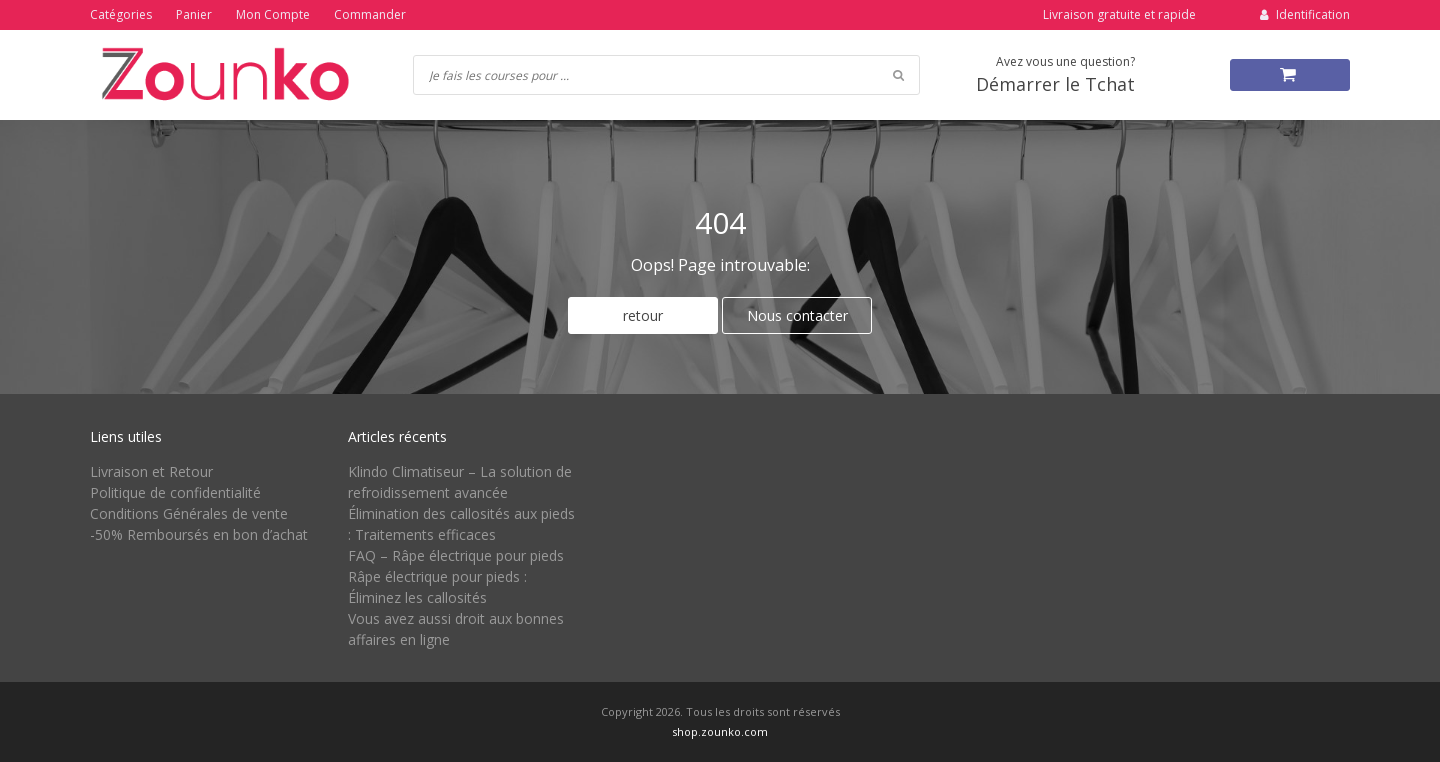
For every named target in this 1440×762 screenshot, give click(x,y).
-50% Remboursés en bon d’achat (199, 534)
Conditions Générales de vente (189, 513)
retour (643, 315)
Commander (370, 14)
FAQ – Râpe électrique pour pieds (456, 555)
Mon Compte (273, 14)
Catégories (121, 14)
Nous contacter (797, 315)
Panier (194, 14)
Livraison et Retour (151, 471)
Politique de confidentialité (175, 492)
